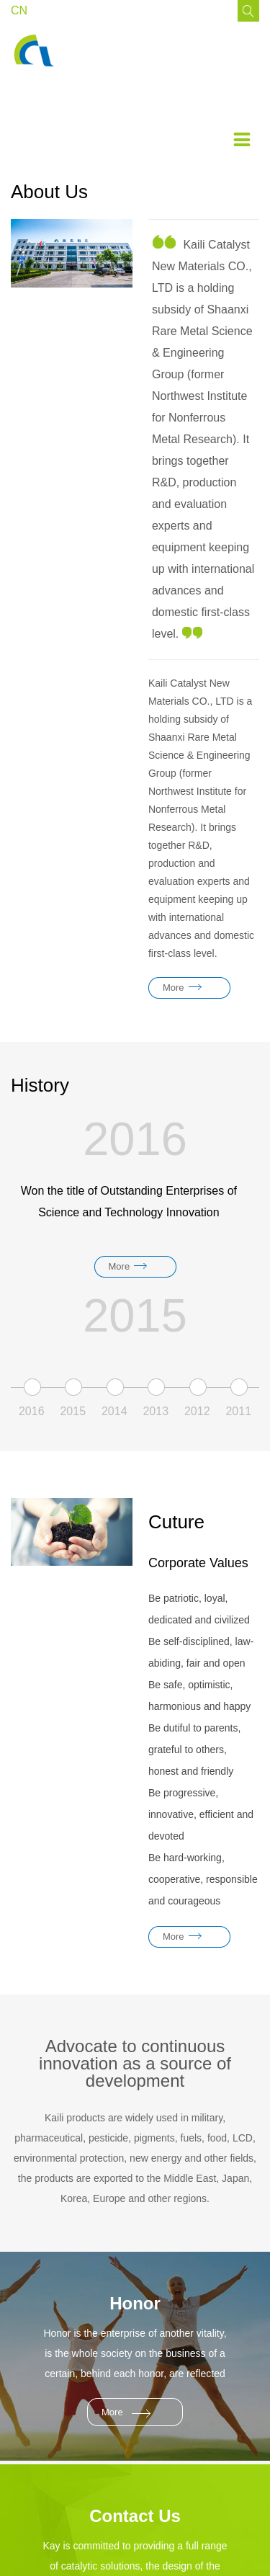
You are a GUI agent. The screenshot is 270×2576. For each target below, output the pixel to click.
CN (19, 10)
